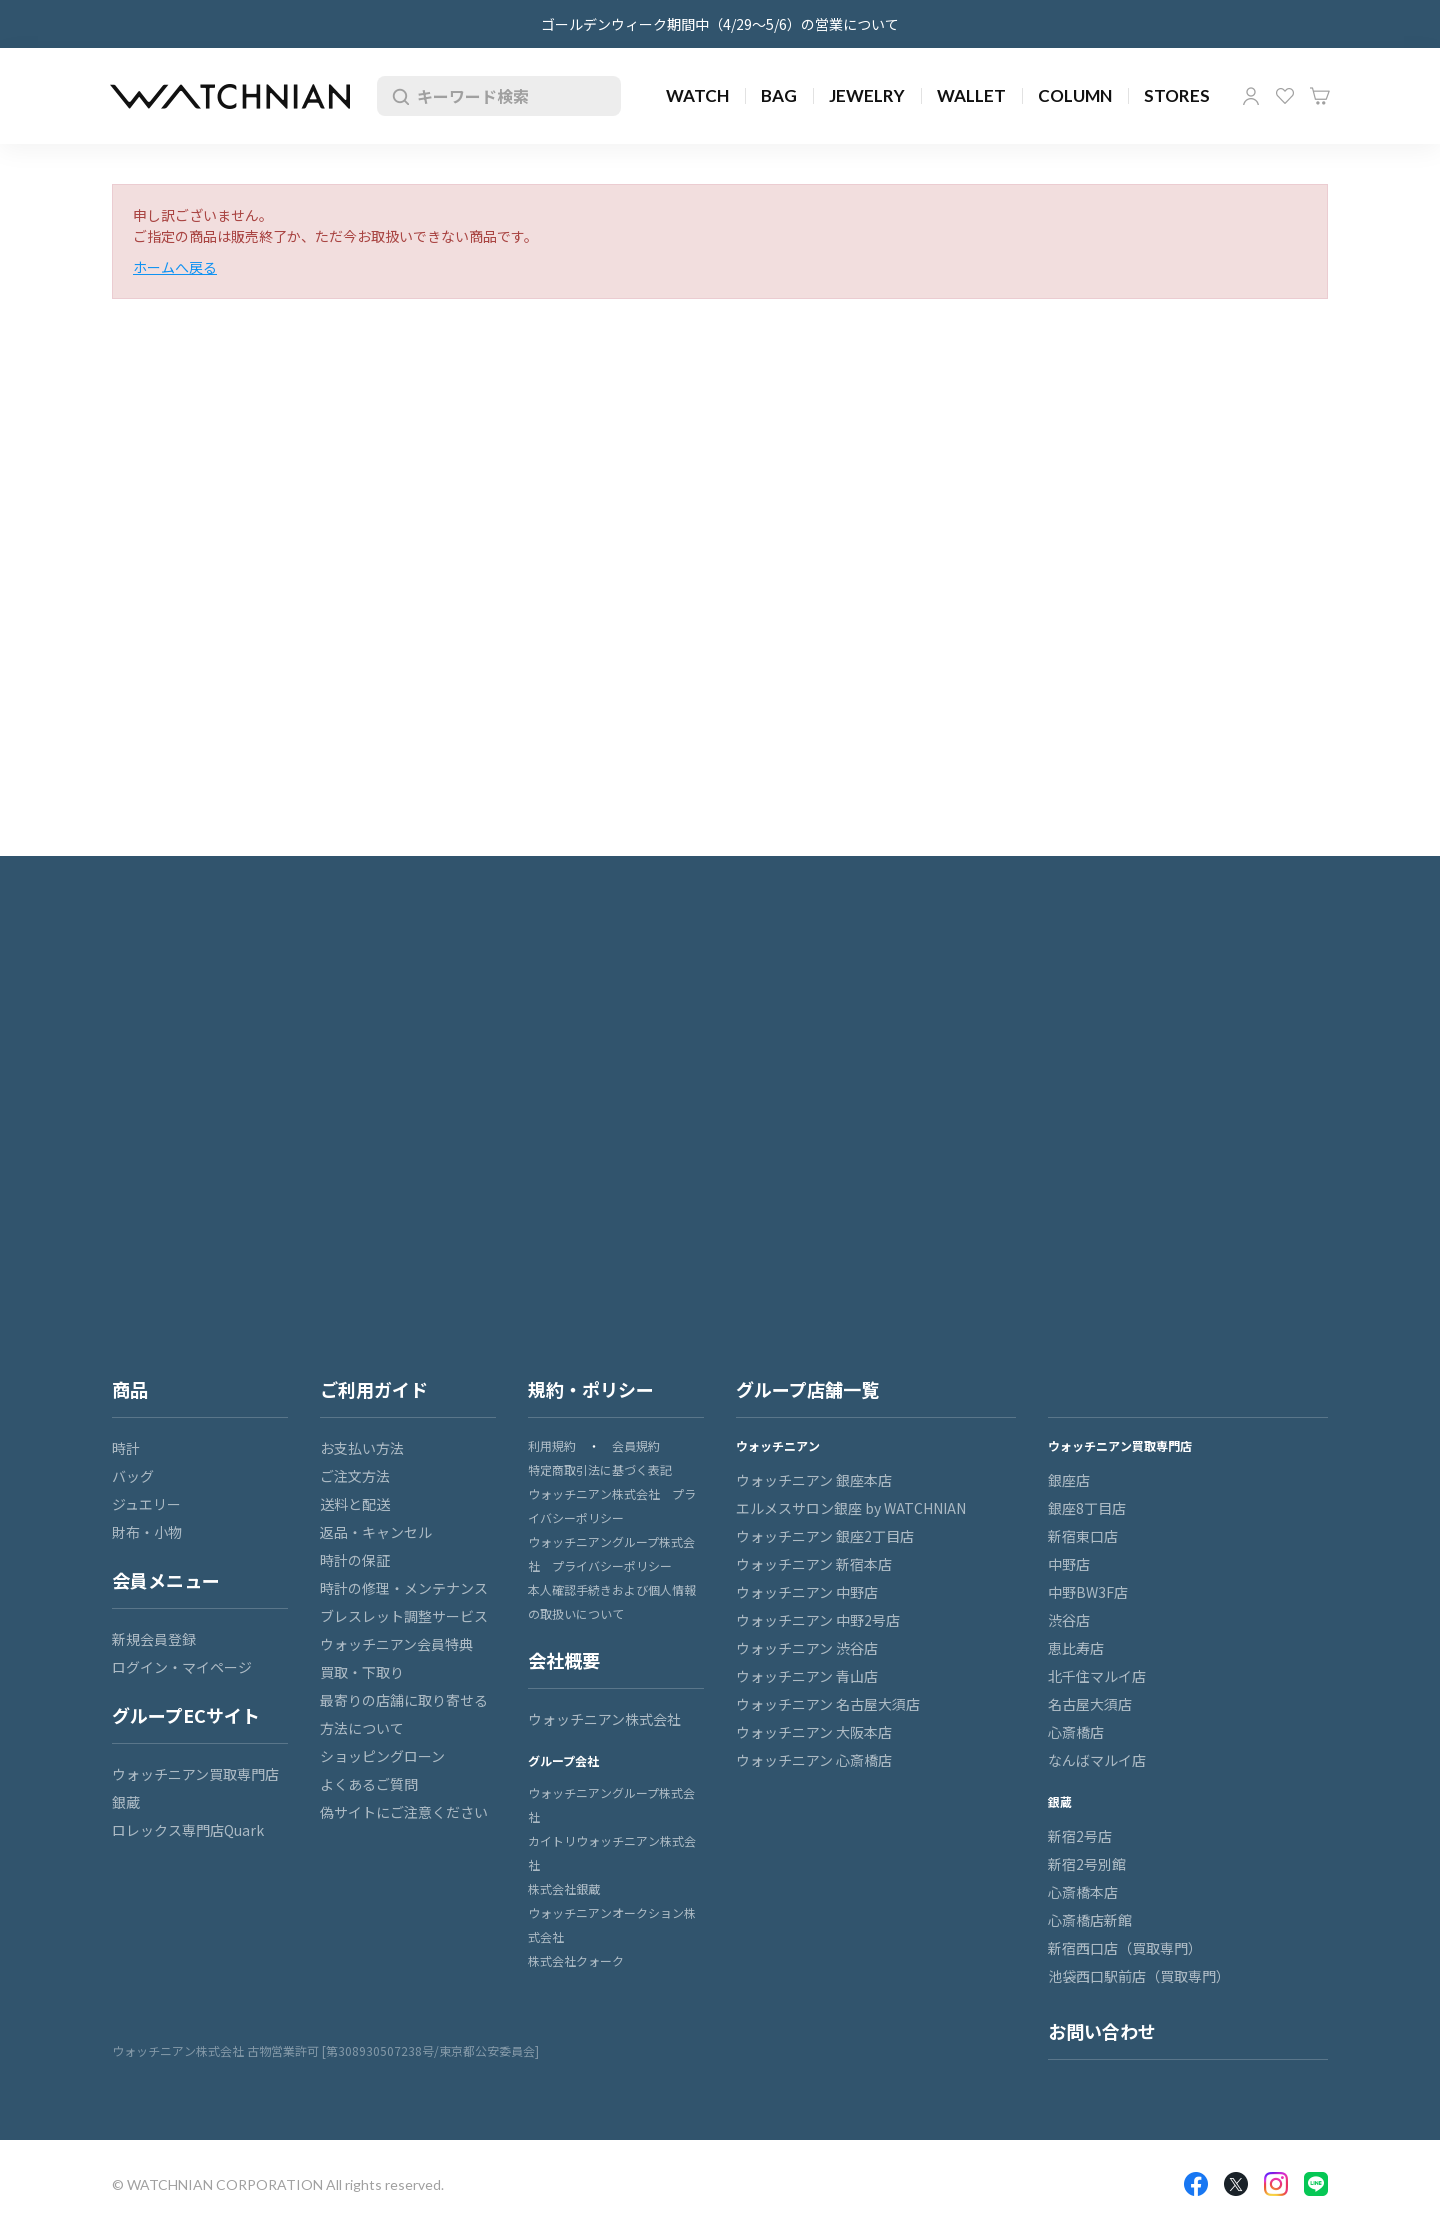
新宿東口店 (1083, 1536)
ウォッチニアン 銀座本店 (814, 1480)
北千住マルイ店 (1097, 1676)
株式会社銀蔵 (564, 1888)
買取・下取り (362, 1672)
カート (1320, 96)
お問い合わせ (1102, 2031)
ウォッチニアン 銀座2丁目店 (825, 1536)
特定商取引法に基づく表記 (600, 1469)
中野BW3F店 (1088, 1592)
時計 (126, 1448)
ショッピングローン (382, 1756)
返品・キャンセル (376, 1532)
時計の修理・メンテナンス (404, 1588)
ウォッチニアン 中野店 (807, 1592)
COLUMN (1075, 95)
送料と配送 (355, 1504)
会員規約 (636, 1445)
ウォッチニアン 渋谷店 (807, 1648)
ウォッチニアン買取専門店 (195, 1774)
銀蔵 (126, 1802)
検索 (397, 96)
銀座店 (1069, 1480)
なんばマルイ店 (1097, 1760)
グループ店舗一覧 (807, 1389)
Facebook (1196, 2184)
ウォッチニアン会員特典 (396, 1644)
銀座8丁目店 (1087, 1508)
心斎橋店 (1076, 1732)
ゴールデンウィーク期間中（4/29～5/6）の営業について (720, 24)
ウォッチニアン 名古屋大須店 (828, 1704)
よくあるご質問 (369, 1784)
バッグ (133, 1476)
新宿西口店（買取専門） (1125, 1948)
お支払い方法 (362, 1448)
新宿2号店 (1080, 1836)
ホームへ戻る (175, 267)
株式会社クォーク (576, 1960)
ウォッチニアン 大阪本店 (814, 1732)
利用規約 (552, 1445)
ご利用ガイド (374, 1389)
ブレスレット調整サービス (404, 1616)
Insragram (1276, 2184)
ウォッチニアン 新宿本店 (814, 1564)
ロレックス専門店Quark (188, 1830)
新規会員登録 (154, 1639)
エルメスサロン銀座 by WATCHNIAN (851, 1508)
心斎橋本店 (1083, 1892)
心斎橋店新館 (1090, 1920)
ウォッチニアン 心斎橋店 (814, 1760)
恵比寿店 (1076, 1648)
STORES (1177, 95)
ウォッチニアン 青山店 (807, 1676)
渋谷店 (1069, 1620)
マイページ (1251, 96)
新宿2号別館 (1087, 1864)
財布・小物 (147, 1532)
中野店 (1069, 1564)
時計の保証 (355, 1560)
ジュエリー (146, 1504)
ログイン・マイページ (182, 1667)
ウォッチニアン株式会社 (604, 1719)
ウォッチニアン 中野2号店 (818, 1620)
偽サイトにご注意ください (404, 1812)
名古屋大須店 (1090, 1704)
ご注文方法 (355, 1476)
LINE (1316, 2184)
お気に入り (1285, 96)
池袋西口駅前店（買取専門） (1139, 1976)
